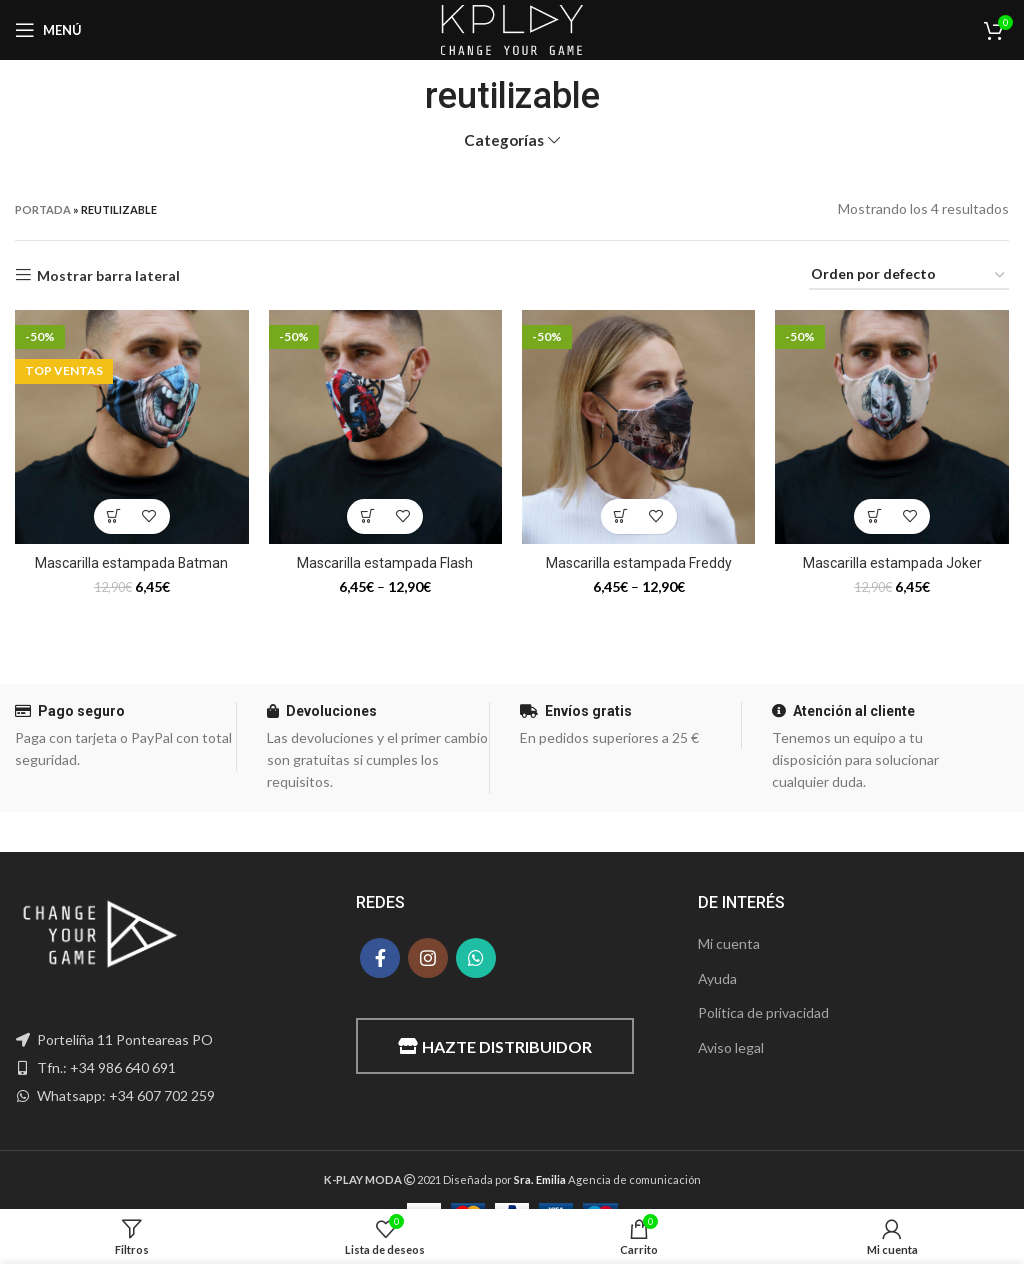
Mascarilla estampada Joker (892, 563)
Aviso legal (731, 1047)
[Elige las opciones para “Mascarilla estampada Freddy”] (621, 516)
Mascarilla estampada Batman (132, 563)
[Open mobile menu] (48, 30)
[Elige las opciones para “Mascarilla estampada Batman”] (114, 516)
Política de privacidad (763, 1012)
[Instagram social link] (428, 958)
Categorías (504, 140)
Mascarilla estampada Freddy (639, 563)
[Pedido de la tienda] (909, 275)
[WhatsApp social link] (476, 958)
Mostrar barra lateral (108, 275)
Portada (43, 209)
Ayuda (717, 978)
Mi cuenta (729, 943)
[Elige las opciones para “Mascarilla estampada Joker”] (874, 516)
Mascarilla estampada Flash (385, 563)
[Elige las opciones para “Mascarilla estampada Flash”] (367, 516)
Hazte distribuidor (495, 1046)
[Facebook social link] (380, 958)
